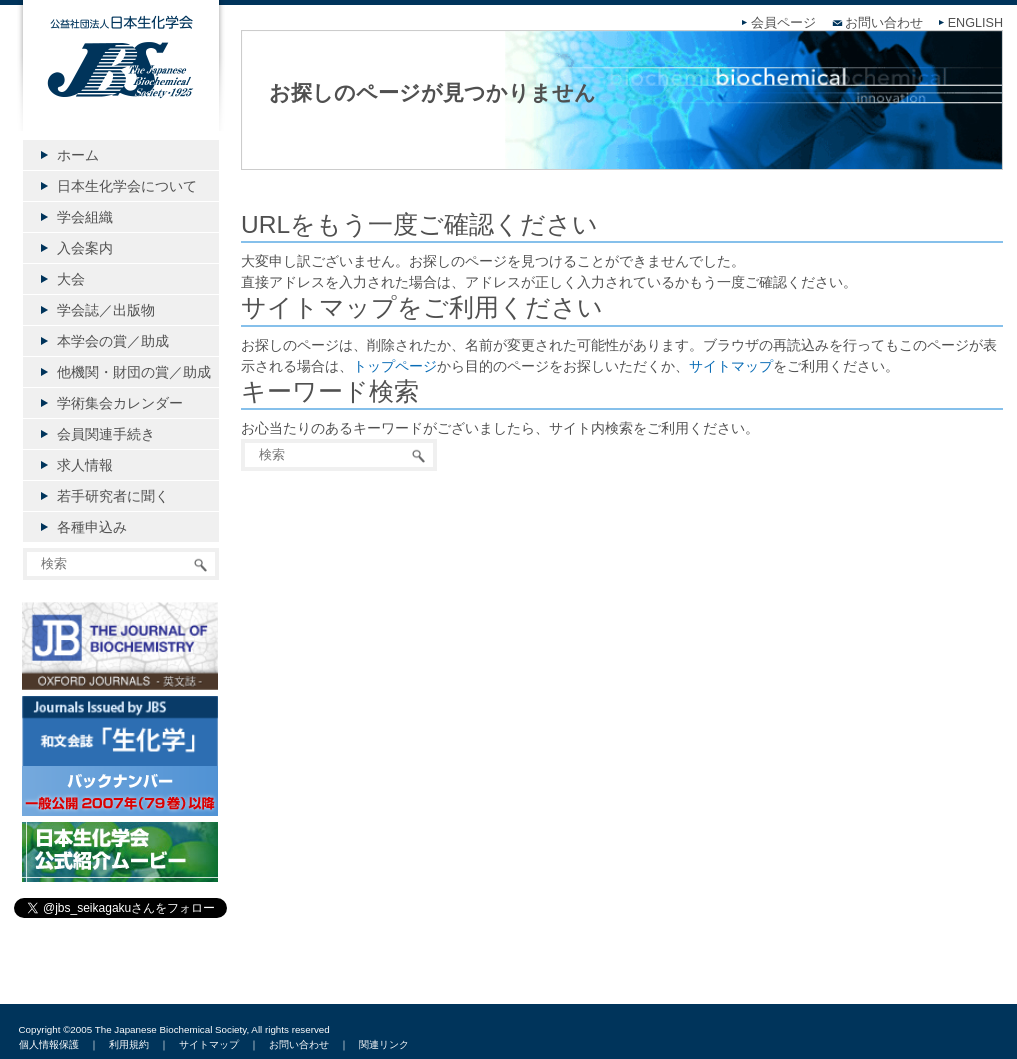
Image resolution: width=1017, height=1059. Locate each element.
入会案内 (85, 248)
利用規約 (129, 1044)
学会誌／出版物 (106, 310)
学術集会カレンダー (120, 403)
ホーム (78, 155)
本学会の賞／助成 (113, 341)
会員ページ (783, 23)
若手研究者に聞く (113, 496)
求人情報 (85, 465)
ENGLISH (975, 23)
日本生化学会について (127, 186)
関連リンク (384, 1044)
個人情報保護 (49, 1044)
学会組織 (85, 217)
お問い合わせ (884, 23)
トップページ (395, 366)
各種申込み (92, 527)
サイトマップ (731, 366)
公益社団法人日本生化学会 (121, 82)
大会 (71, 279)
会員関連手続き (106, 434)
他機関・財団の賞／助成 (134, 372)
